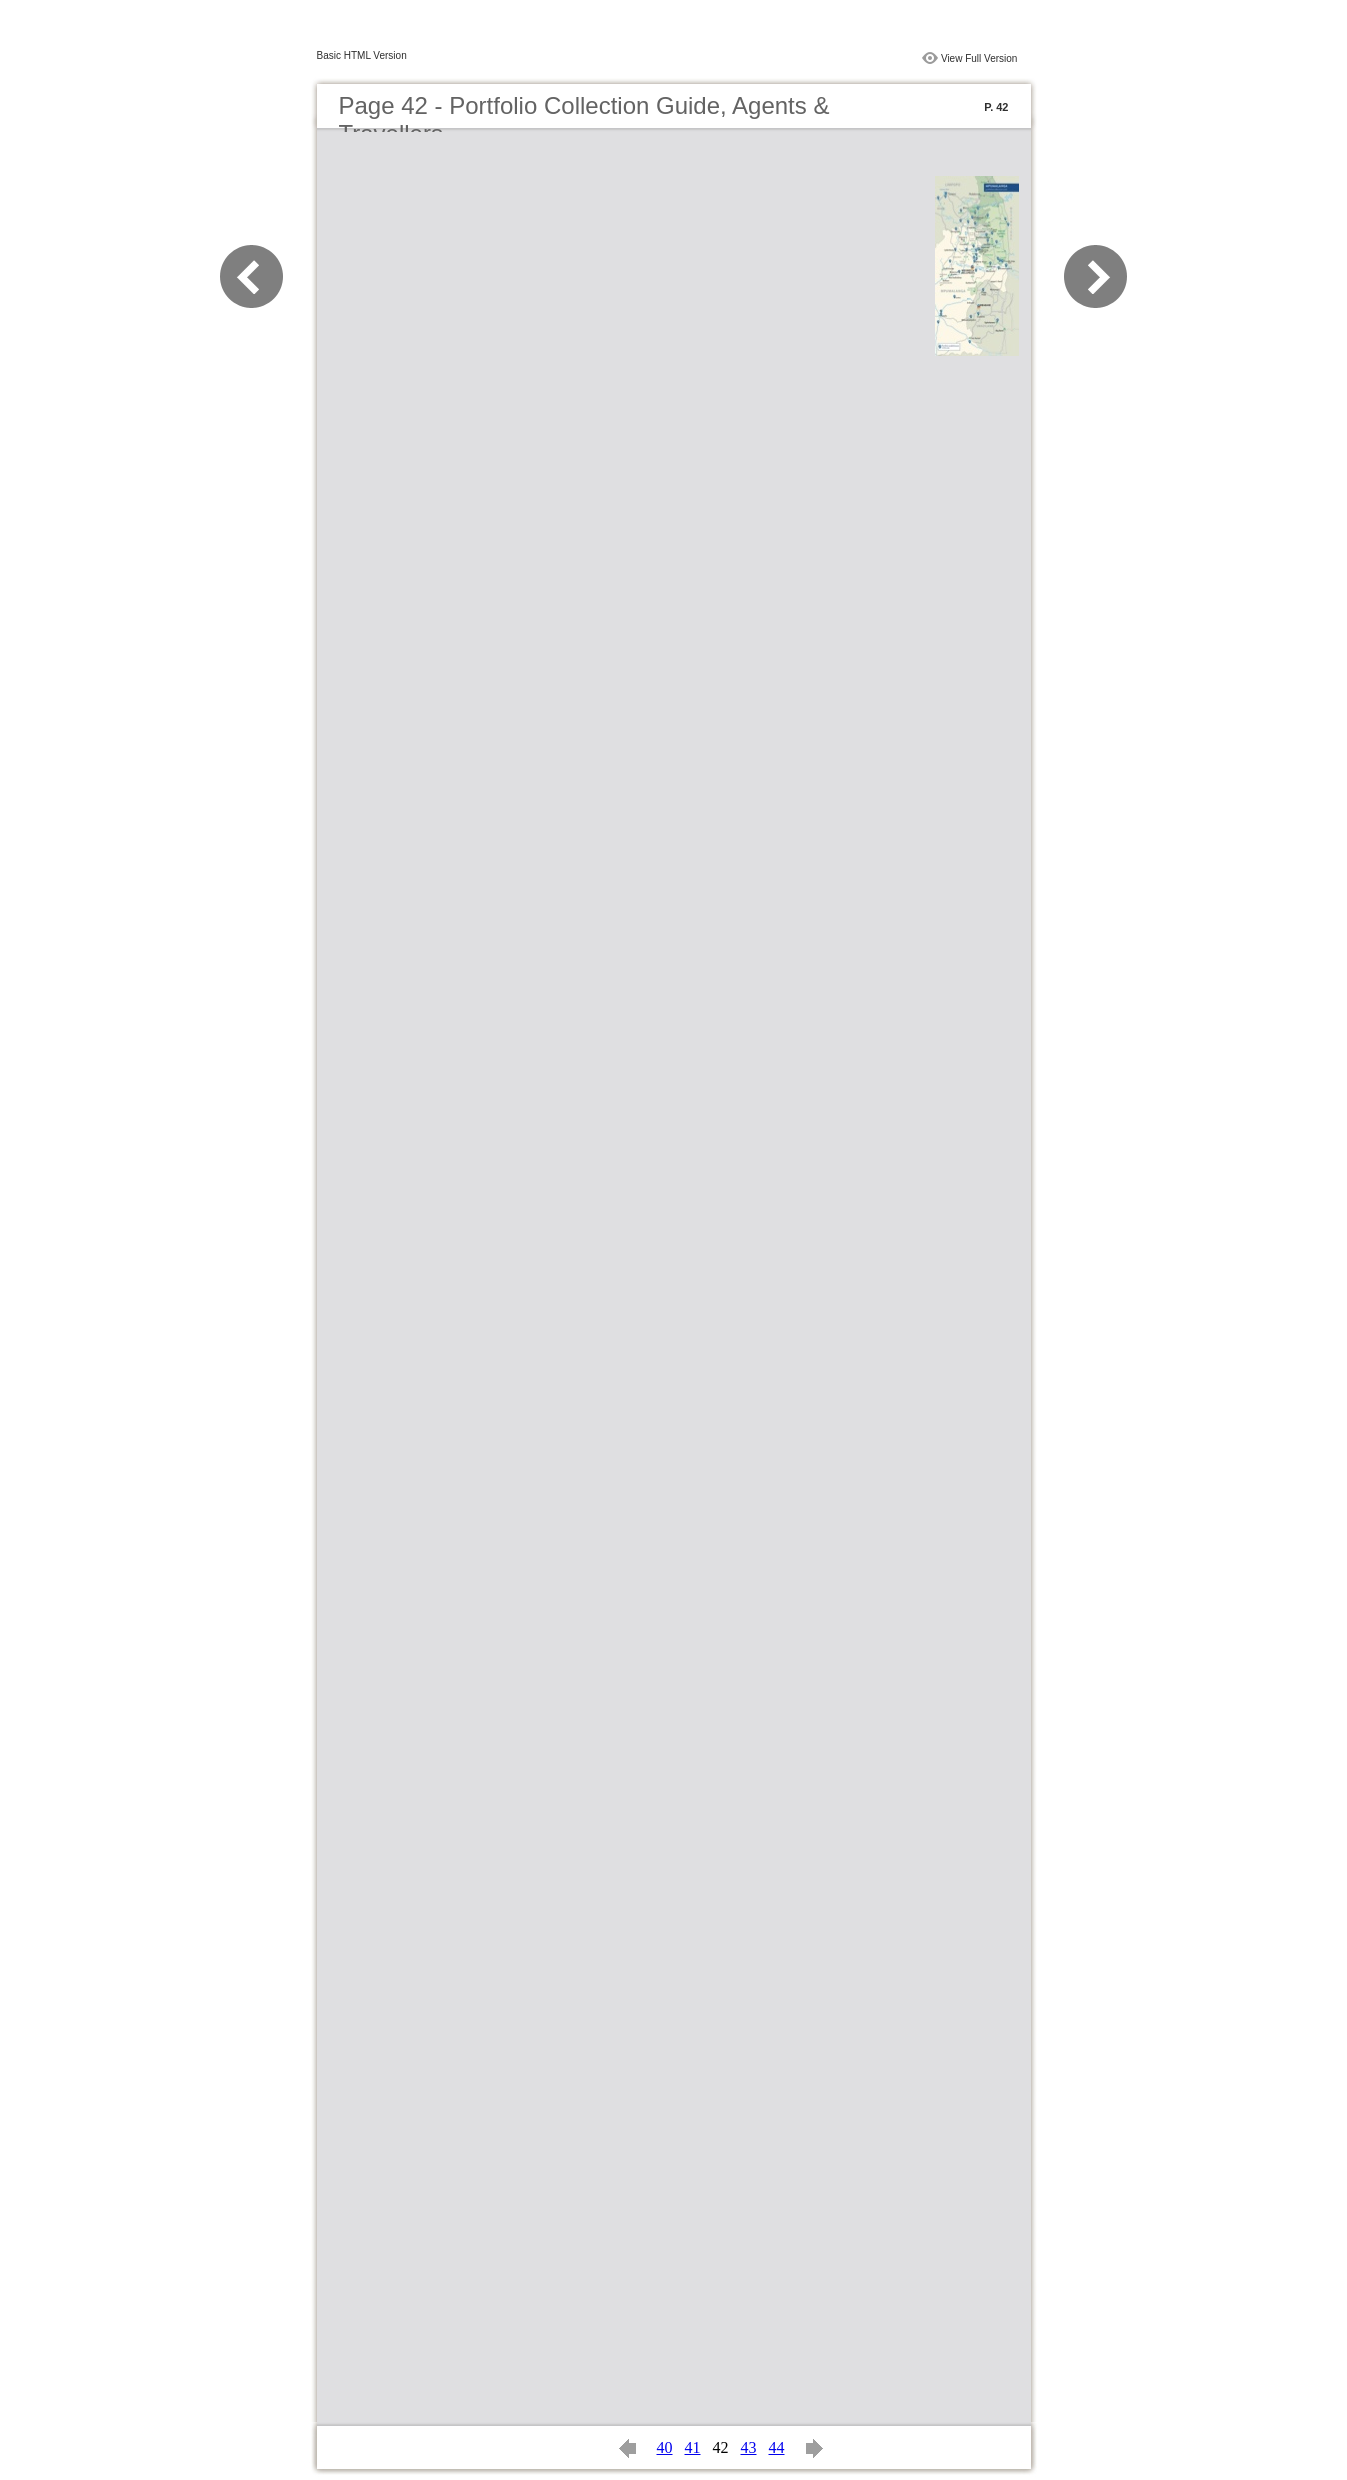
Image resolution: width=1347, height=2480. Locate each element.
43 (749, 2447)
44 (777, 2447)
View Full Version (979, 58)
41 (693, 2447)
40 (665, 2447)
